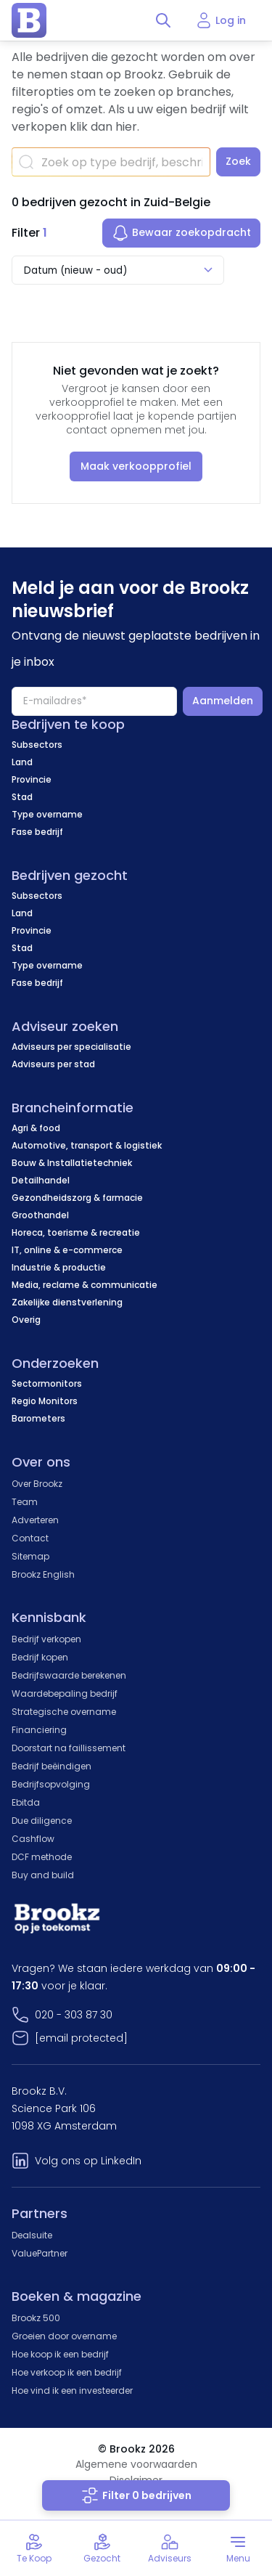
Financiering (39, 1730)
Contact (30, 1538)
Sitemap (30, 1556)
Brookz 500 (36, 2318)
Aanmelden (222, 700)
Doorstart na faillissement (68, 1748)
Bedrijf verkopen (46, 1639)
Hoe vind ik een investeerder (72, 2390)
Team (25, 1502)
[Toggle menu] (238, 2548)
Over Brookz (37, 1483)
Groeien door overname (64, 2336)
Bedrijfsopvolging (51, 1784)
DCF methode (42, 1857)
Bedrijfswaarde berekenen (69, 1675)
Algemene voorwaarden (136, 2464)
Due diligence (42, 1820)
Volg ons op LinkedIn (88, 2160)
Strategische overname (64, 1711)
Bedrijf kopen (40, 1657)
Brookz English (43, 1574)
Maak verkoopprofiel (136, 466)
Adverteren (35, 1520)
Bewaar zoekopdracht (181, 233)
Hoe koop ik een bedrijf (60, 2354)
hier (126, 126)
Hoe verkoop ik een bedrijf (67, 2372)
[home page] (29, 20)
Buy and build (43, 1875)
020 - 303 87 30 (73, 2015)
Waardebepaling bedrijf (65, 1693)
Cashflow (33, 1839)
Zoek (238, 161)
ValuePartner (39, 2253)
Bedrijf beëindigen (51, 1766)
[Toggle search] (163, 20)
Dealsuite (32, 2235)
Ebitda (26, 1802)
